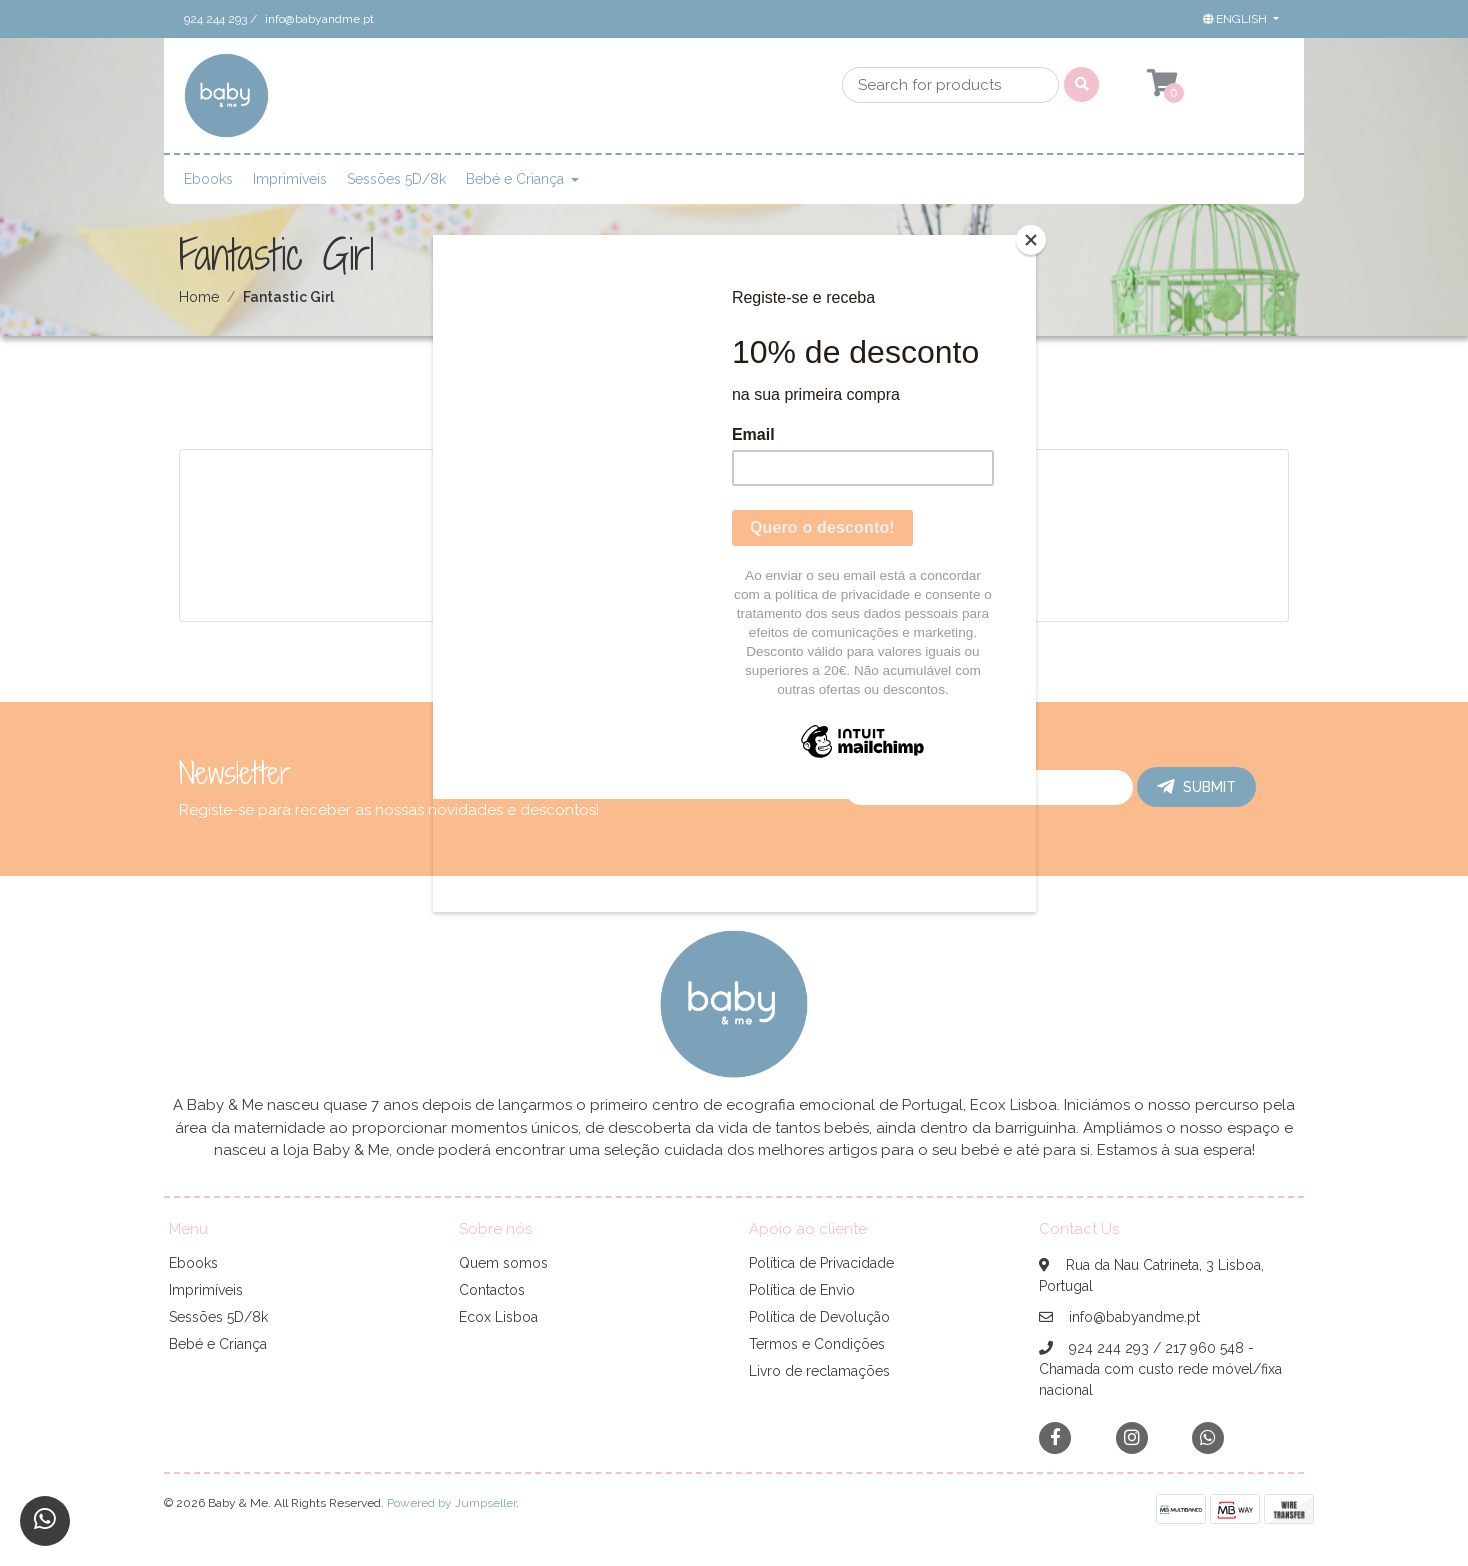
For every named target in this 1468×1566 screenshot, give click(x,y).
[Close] (1031, 240)
